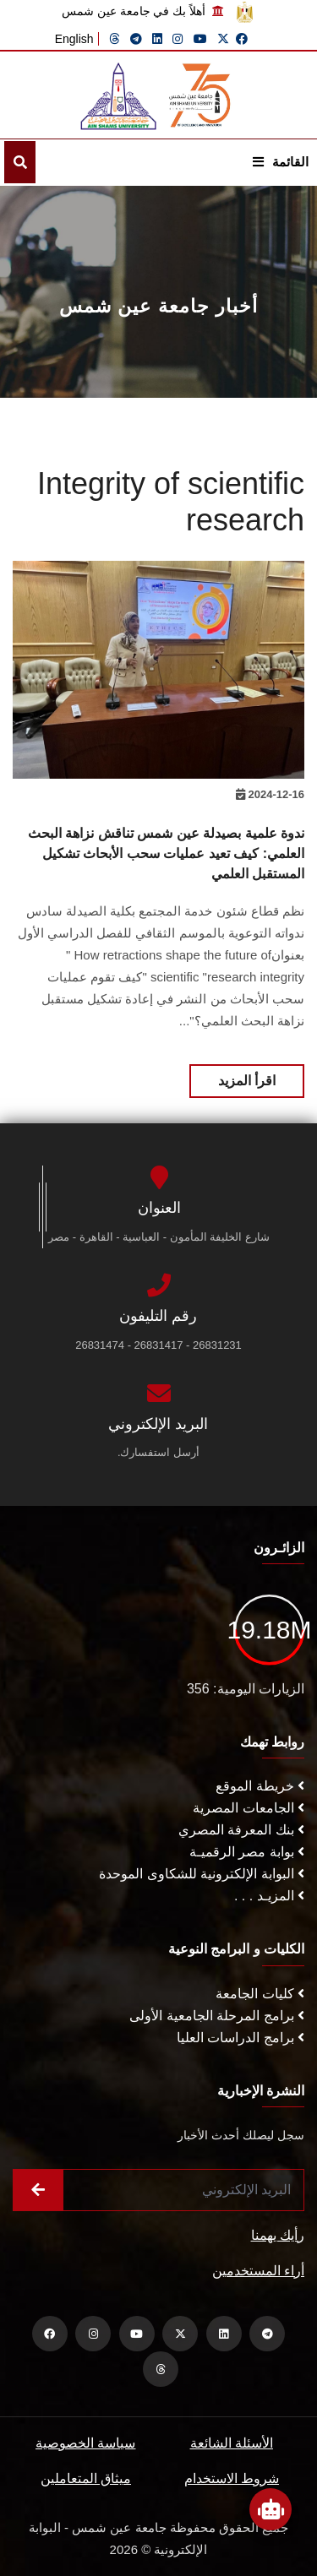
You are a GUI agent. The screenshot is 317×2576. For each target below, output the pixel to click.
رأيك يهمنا (277, 2235)
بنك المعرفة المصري (241, 1830)
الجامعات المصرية (248, 1808)
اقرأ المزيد (247, 1080)
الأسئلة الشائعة (231, 2443)
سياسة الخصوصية (85, 2443)
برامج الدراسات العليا (240, 2037)
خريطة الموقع (260, 1786)
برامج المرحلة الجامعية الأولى (216, 2015)
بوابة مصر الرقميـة (246, 1852)
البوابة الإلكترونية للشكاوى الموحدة (201, 1874)
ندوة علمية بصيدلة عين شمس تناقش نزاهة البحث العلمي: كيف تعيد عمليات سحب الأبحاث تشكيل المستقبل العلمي (166, 853)
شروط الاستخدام (231, 2478)
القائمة (281, 162)
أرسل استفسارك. (158, 1452)
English (74, 39)
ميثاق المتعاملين (86, 2478)
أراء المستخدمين (258, 2271)
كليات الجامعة (260, 1993)
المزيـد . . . (269, 1896)
